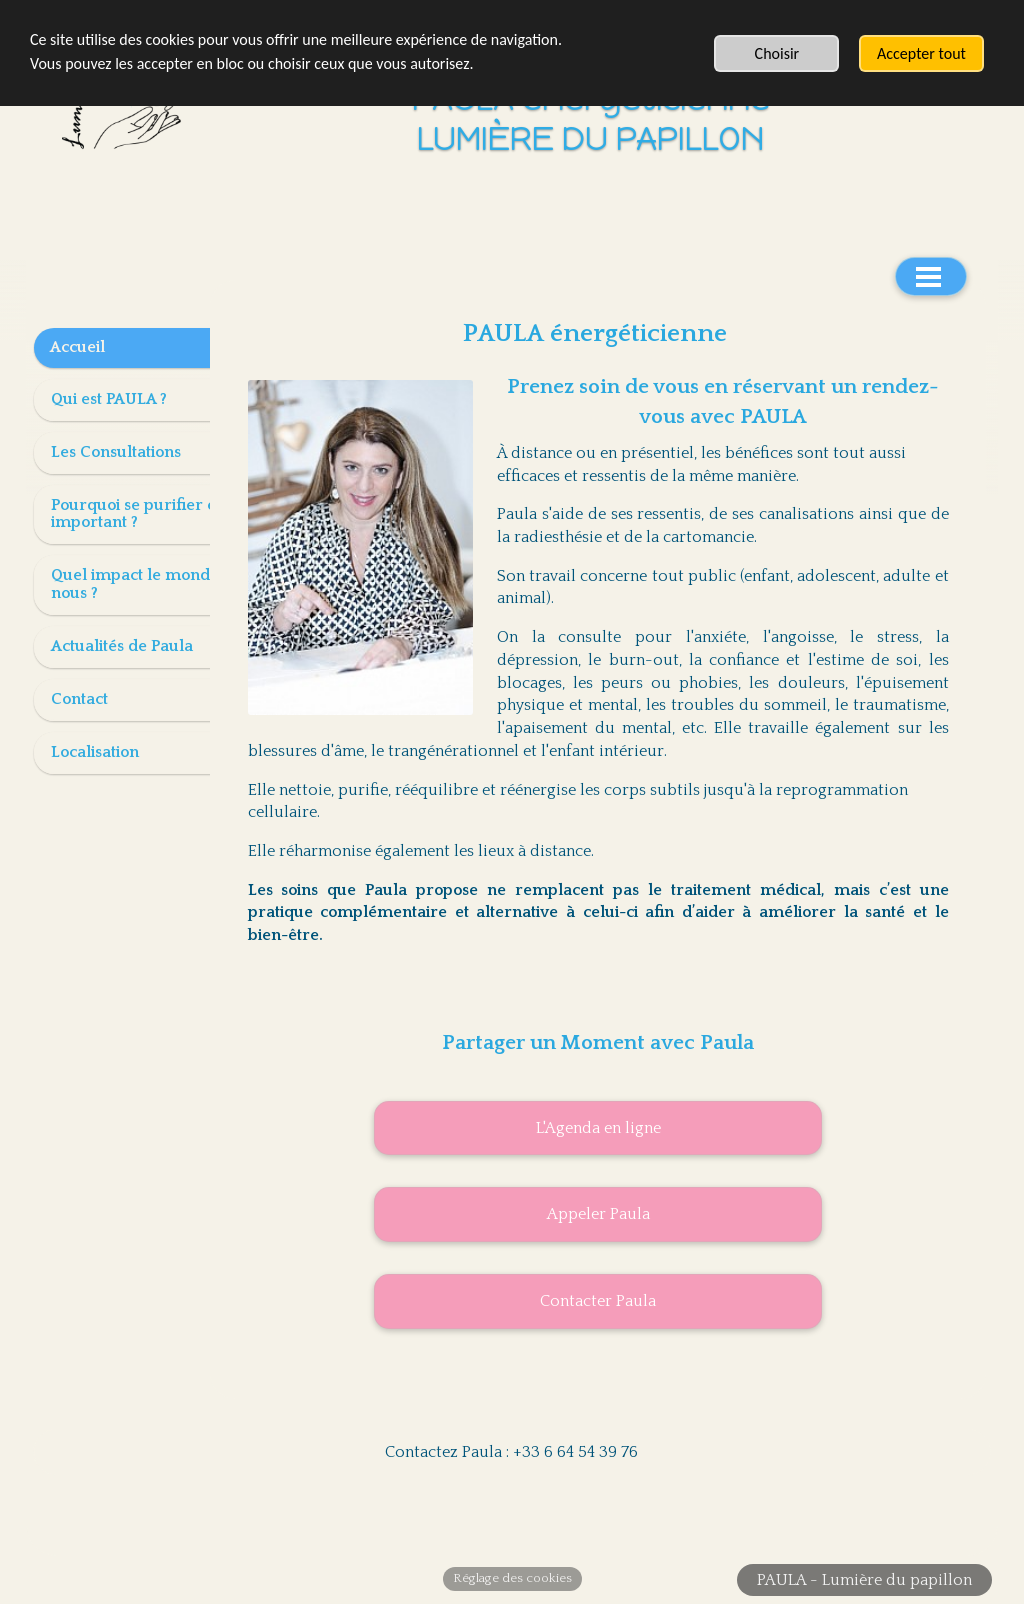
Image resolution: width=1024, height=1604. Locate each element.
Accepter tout (921, 53)
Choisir (777, 53)
